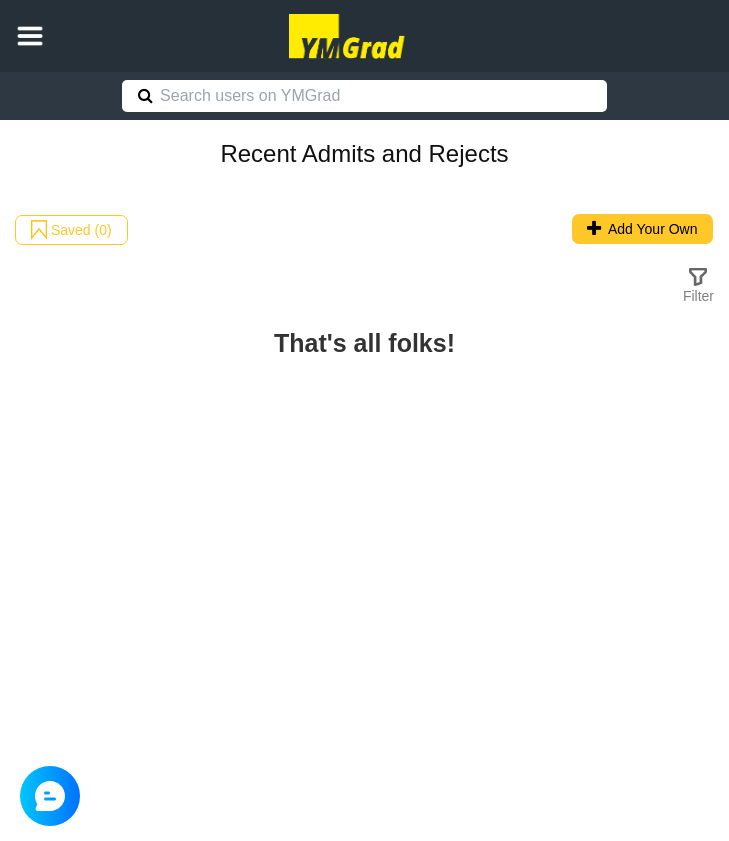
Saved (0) (71, 230)
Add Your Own (642, 229)
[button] (30, 36)
